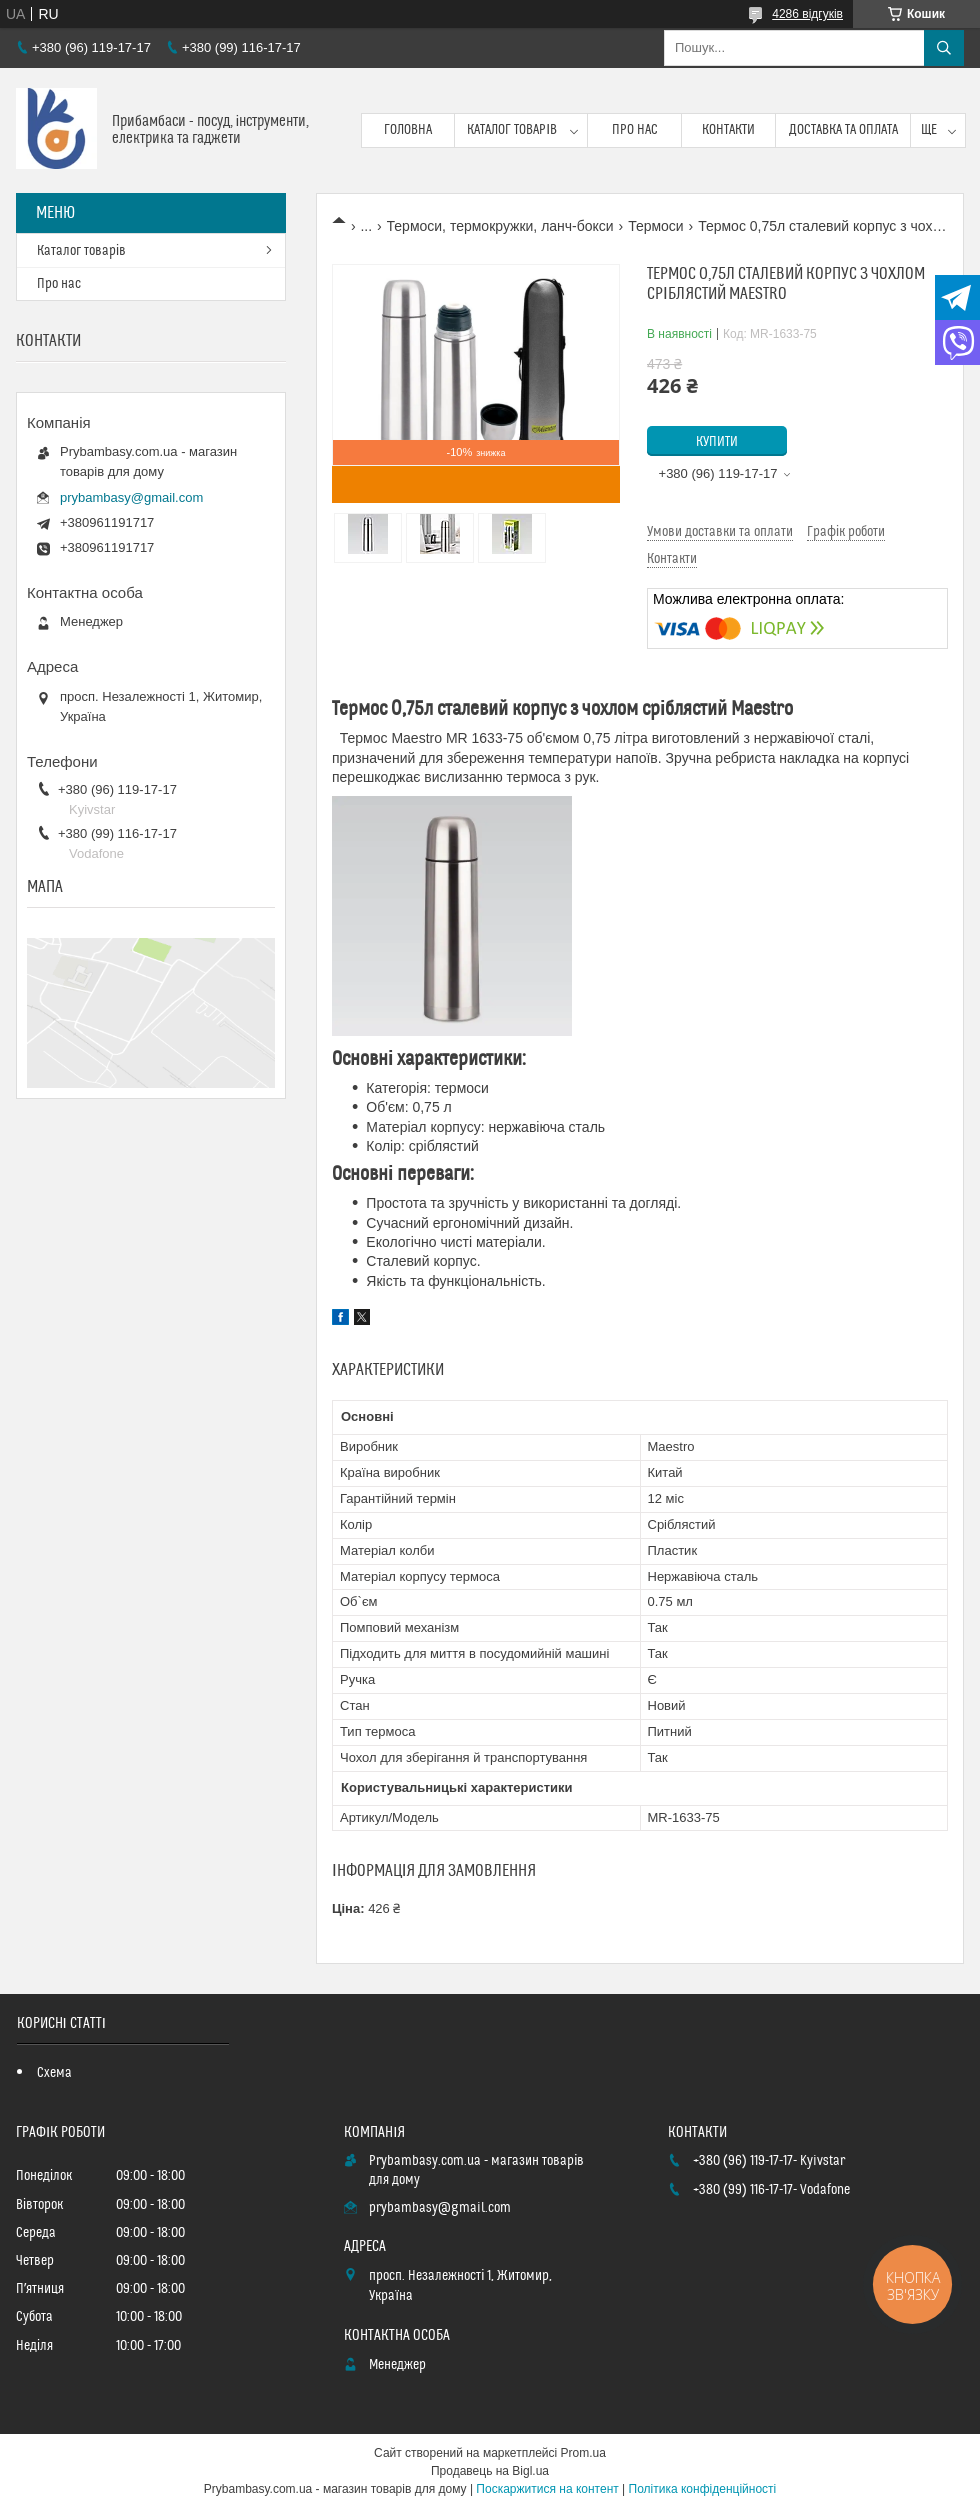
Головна (408, 130)
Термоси (656, 226)
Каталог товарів (512, 130)
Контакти (728, 130)
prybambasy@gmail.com (131, 497)
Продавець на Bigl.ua (490, 2471)
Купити (717, 442)
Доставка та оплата (843, 130)
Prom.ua (583, 2453)
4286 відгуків (807, 14)
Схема (54, 2073)
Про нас (635, 130)
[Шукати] (944, 48)
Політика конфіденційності (703, 2489)
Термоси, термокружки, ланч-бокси (500, 226)
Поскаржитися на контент (547, 2489)
